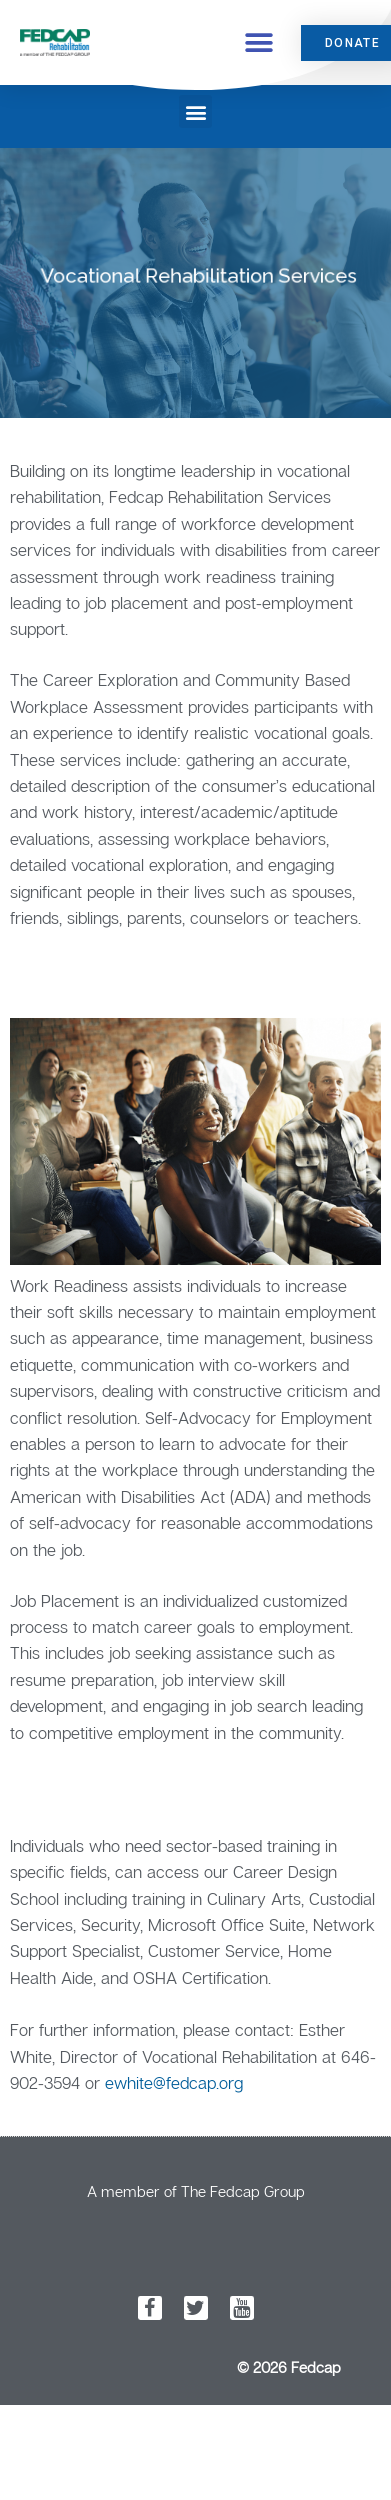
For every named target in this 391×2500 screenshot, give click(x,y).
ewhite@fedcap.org (174, 2083)
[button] (259, 42)
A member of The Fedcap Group (196, 2191)
